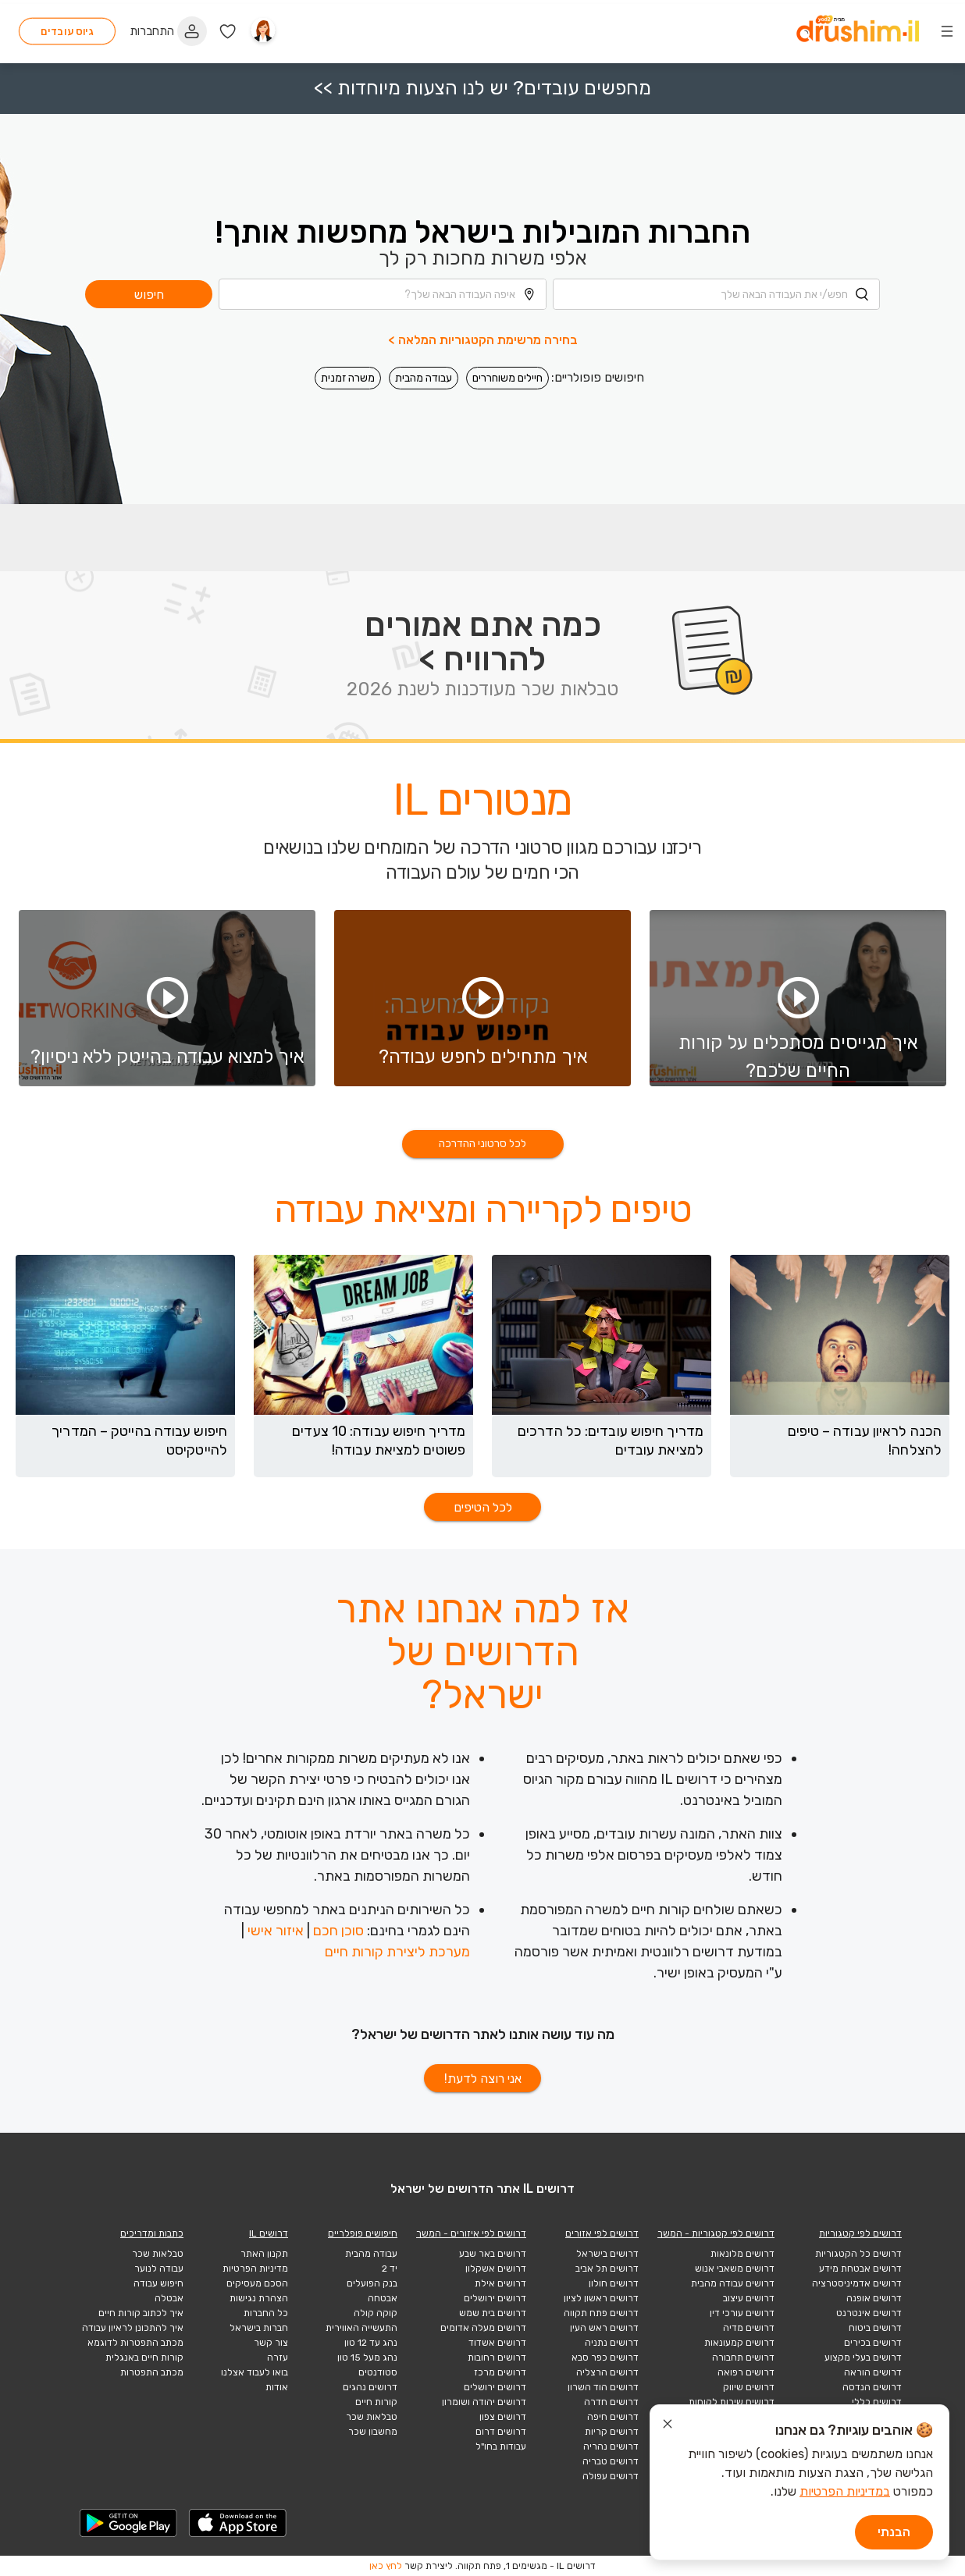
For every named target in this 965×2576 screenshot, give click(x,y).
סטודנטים (377, 2372)
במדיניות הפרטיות (844, 2491)
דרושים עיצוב (748, 2298)
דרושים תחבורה (743, 2357)
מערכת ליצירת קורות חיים (397, 1951)
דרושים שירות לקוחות (731, 2402)
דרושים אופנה (874, 2298)
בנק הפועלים (372, 2283)
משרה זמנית (348, 370)
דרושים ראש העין (604, 2327)
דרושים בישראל (607, 2253)
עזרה (277, 2357)
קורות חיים (376, 2402)
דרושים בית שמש (492, 2313)
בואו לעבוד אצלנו (254, 2372)
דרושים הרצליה (607, 2372)
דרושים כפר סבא (605, 2357)
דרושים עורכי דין (742, 2313)
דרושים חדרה (611, 2402)
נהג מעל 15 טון (367, 2357)
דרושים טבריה (610, 2461)
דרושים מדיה (748, 2327)
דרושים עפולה (610, 2476)
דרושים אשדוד (497, 2342)
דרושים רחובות (497, 2357)
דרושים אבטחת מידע (860, 2268)
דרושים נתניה (612, 2342)
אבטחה (382, 2298)
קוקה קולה (375, 2313)
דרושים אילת (500, 2283)
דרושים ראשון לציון (601, 2298)
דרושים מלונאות (742, 2253)
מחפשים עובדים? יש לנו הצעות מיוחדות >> (482, 80)
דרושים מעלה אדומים (483, 2327)
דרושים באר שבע (492, 2253)
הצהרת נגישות (259, 2298)
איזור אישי (275, 1930)
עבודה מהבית (423, 370)
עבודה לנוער (158, 2268)
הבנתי (894, 2531)
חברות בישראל (259, 2327)
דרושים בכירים (873, 2342)
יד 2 (389, 2268)
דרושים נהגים (370, 2387)
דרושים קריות (612, 2431)
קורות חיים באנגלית (144, 2357)
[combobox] (717, 286)
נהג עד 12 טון (370, 2342)
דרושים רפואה (746, 2372)
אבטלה (169, 2298)
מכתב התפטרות (151, 2372)
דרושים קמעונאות (739, 2342)
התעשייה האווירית (361, 2327)
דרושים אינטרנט (869, 2313)
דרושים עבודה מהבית (732, 2283)
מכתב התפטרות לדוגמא (135, 2342)
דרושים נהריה (611, 2446)
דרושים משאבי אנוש (734, 2268)
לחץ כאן (385, 2565)
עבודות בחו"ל (500, 2446)
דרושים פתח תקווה (601, 2313)
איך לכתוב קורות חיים (140, 2313)
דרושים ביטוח (875, 2327)
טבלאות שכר (371, 2416)
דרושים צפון (502, 2416)
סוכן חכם (338, 1930)
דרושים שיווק (748, 2387)
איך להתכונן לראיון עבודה (132, 2327)
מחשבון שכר (372, 2431)
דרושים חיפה (613, 2416)
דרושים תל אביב (607, 2268)
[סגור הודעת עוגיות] (667, 2426)
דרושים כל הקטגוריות (858, 2253)
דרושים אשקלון (495, 2268)
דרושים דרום (500, 2431)
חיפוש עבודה (158, 2283)
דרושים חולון (614, 2283)
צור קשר (271, 2342)
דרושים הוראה (873, 2372)
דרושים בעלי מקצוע (863, 2357)
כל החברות (266, 2313)
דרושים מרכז (500, 2372)
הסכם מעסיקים (257, 2283)
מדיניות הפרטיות (255, 2268)
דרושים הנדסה (872, 2387)
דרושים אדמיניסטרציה (857, 2283)
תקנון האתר (264, 2253)
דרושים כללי (877, 2402)
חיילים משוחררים (507, 370)
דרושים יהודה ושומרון (484, 2402)
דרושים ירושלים (495, 2298)
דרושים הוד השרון (603, 2387)
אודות (276, 2387)
